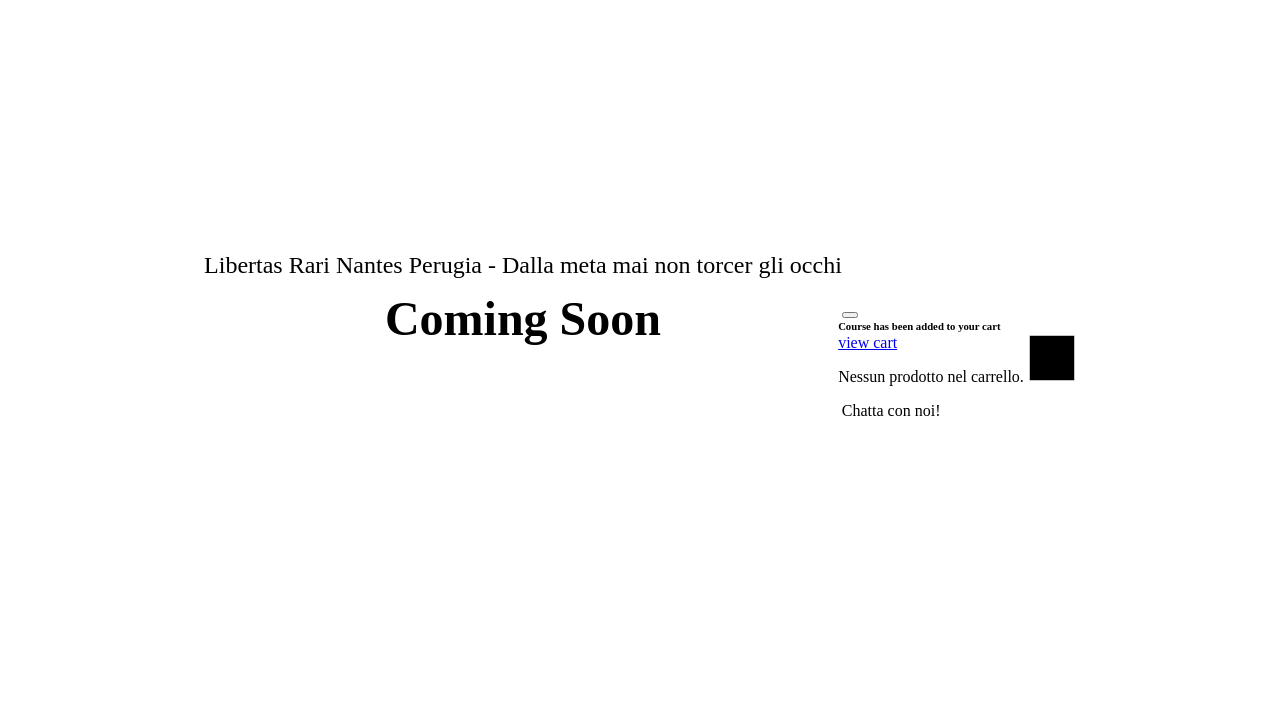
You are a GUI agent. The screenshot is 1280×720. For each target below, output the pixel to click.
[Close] (850, 315)
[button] (891, 410)
